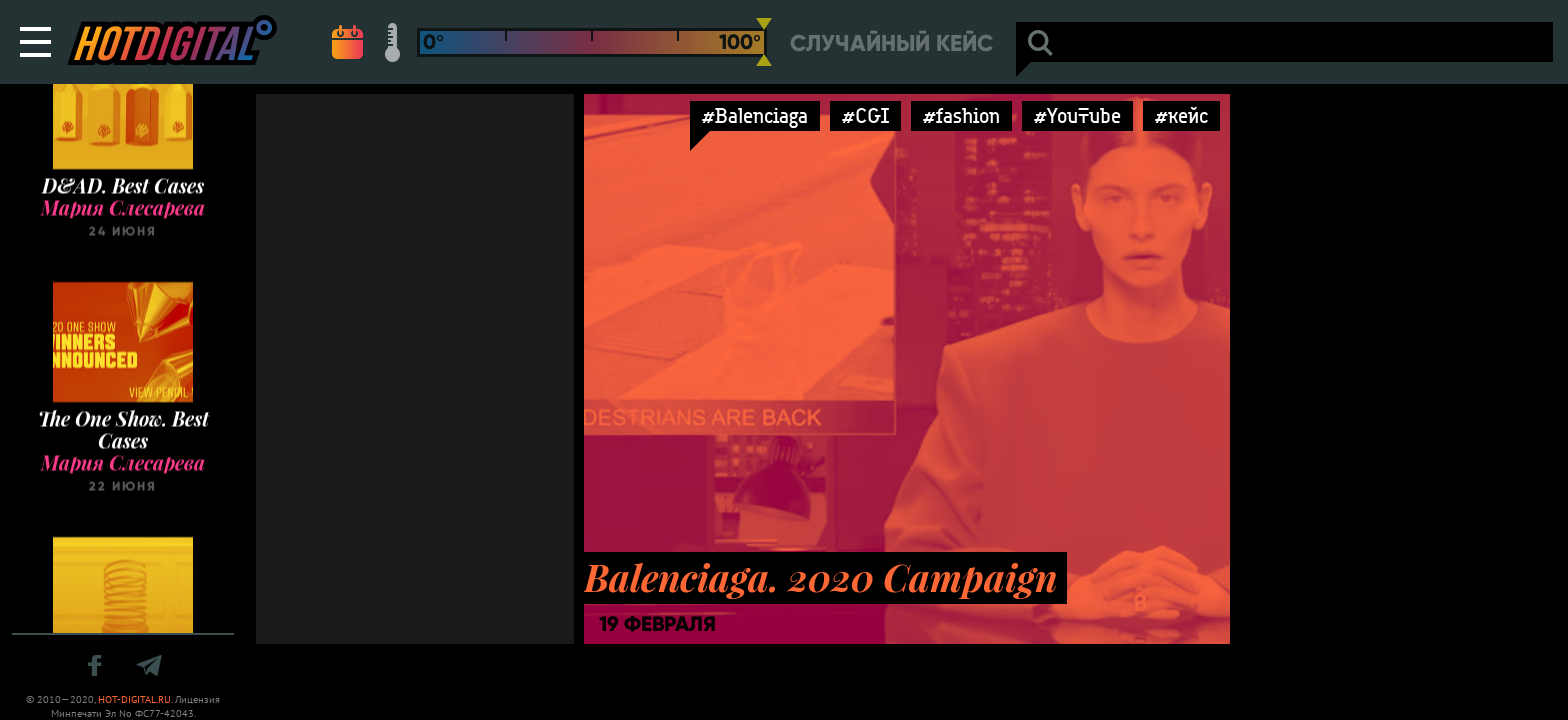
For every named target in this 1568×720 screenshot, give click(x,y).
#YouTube (1077, 115)
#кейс (1181, 115)
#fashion (961, 115)
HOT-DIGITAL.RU (134, 699)
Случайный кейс (891, 43)
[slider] (764, 42)
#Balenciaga (755, 115)
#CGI (865, 115)
